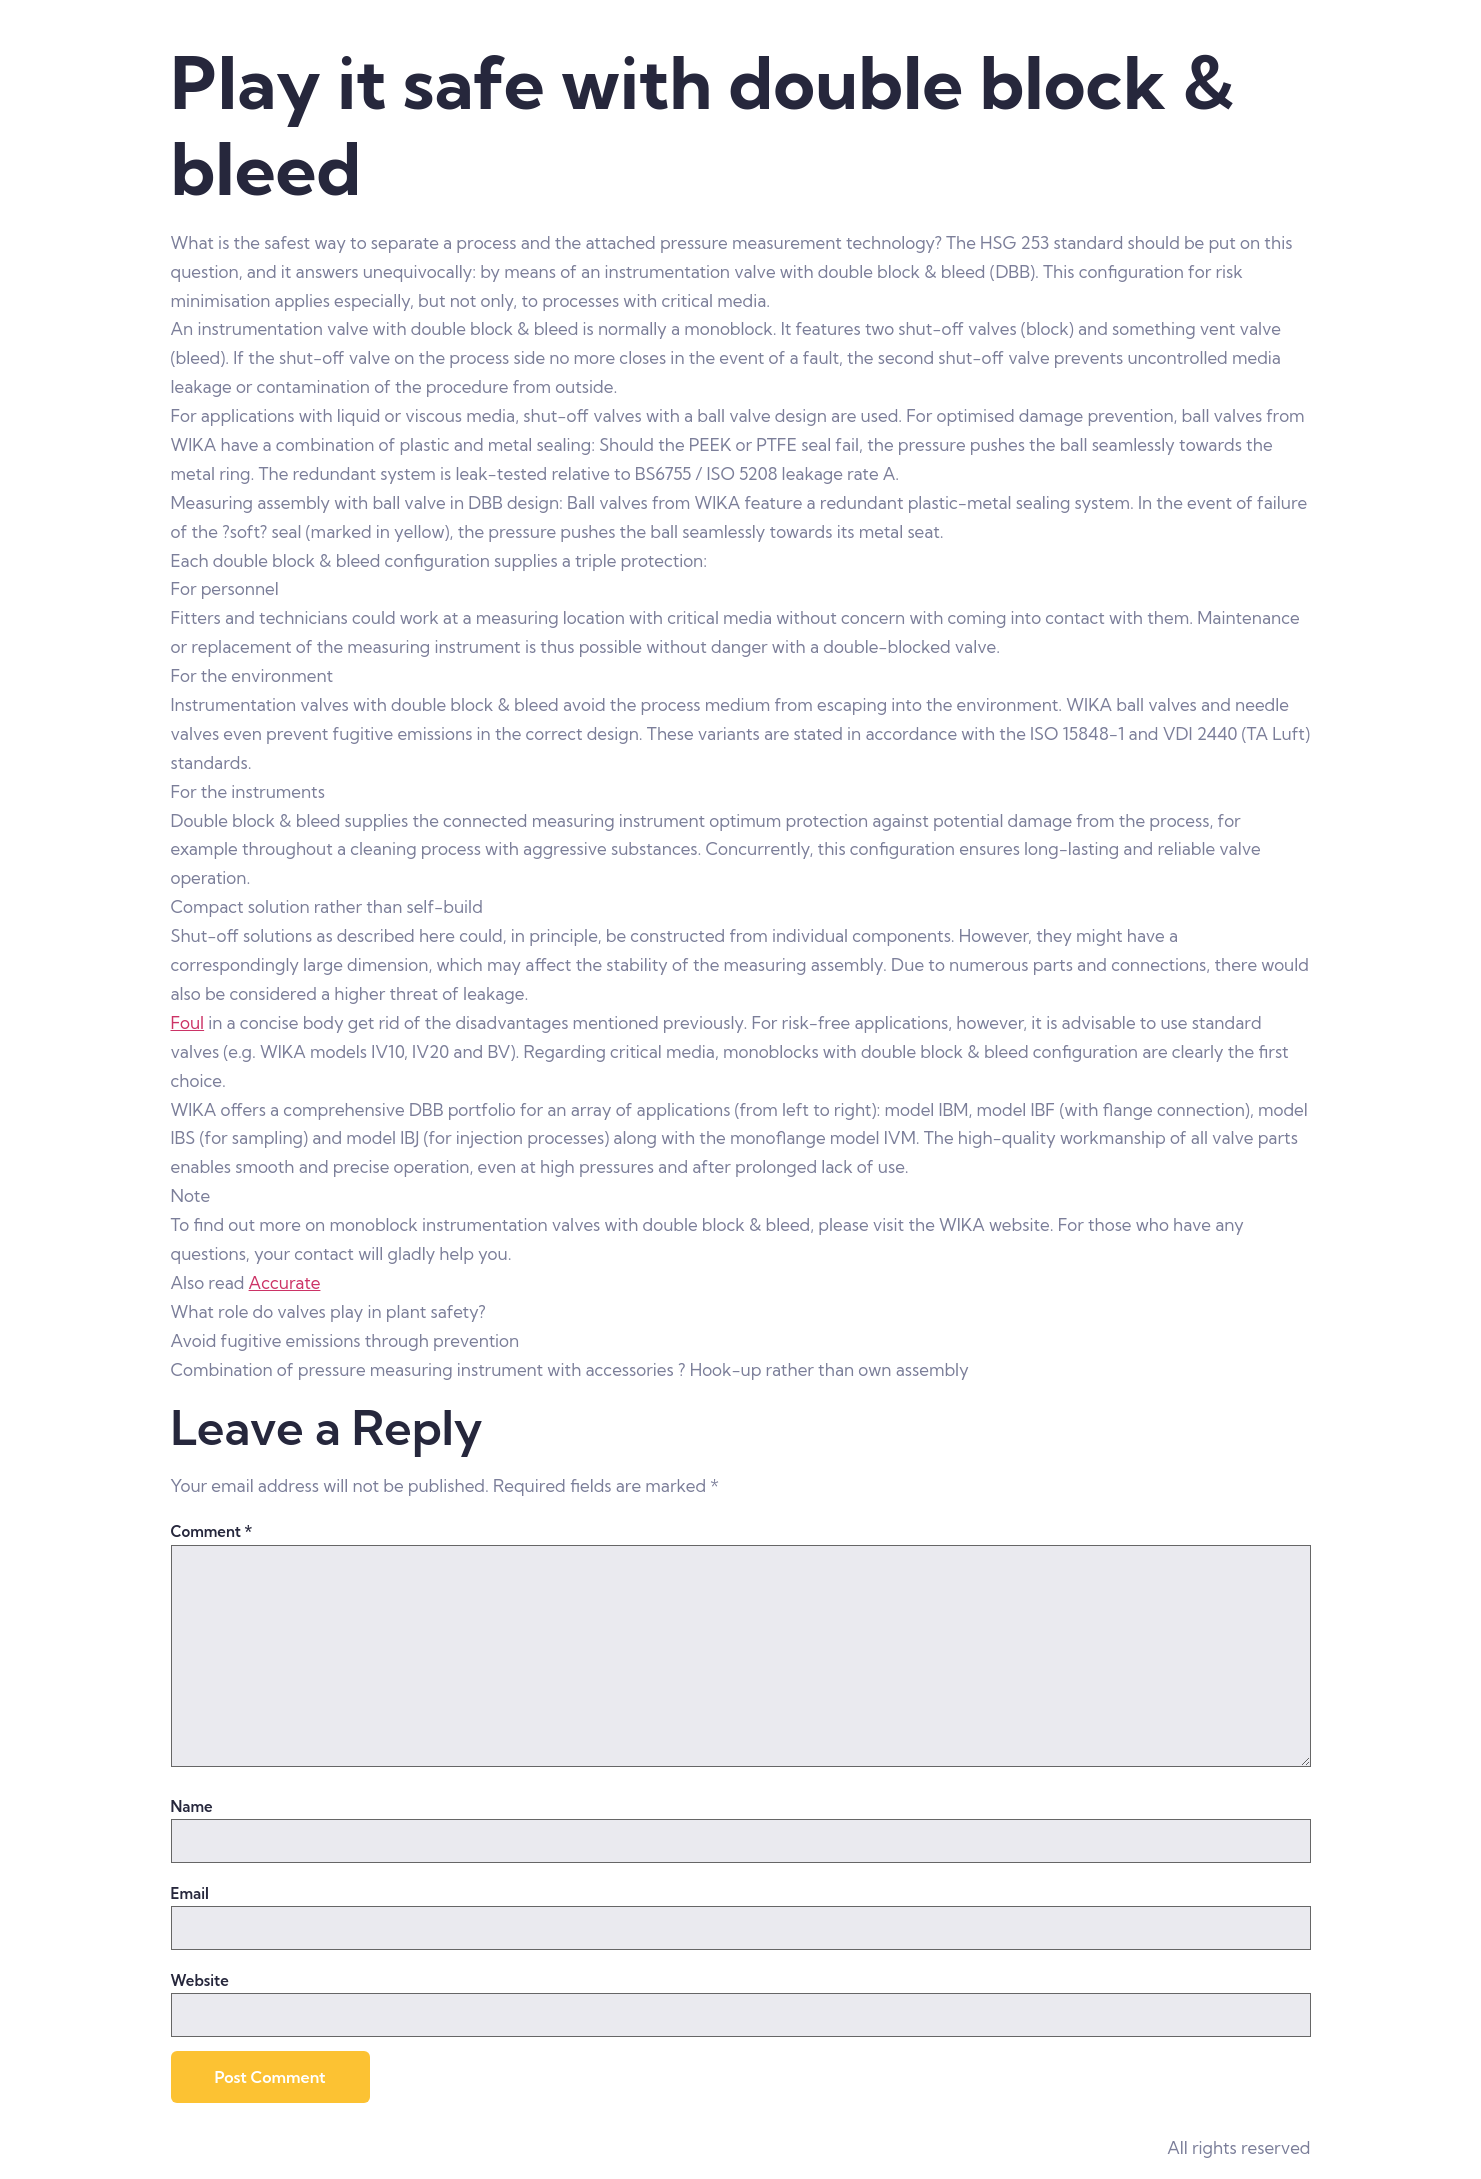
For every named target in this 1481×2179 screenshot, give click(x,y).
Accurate (285, 1282)
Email (190, 1893)
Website (200, 1980)
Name (192, 1806)
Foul (188, 1022)
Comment (212, 1531)
